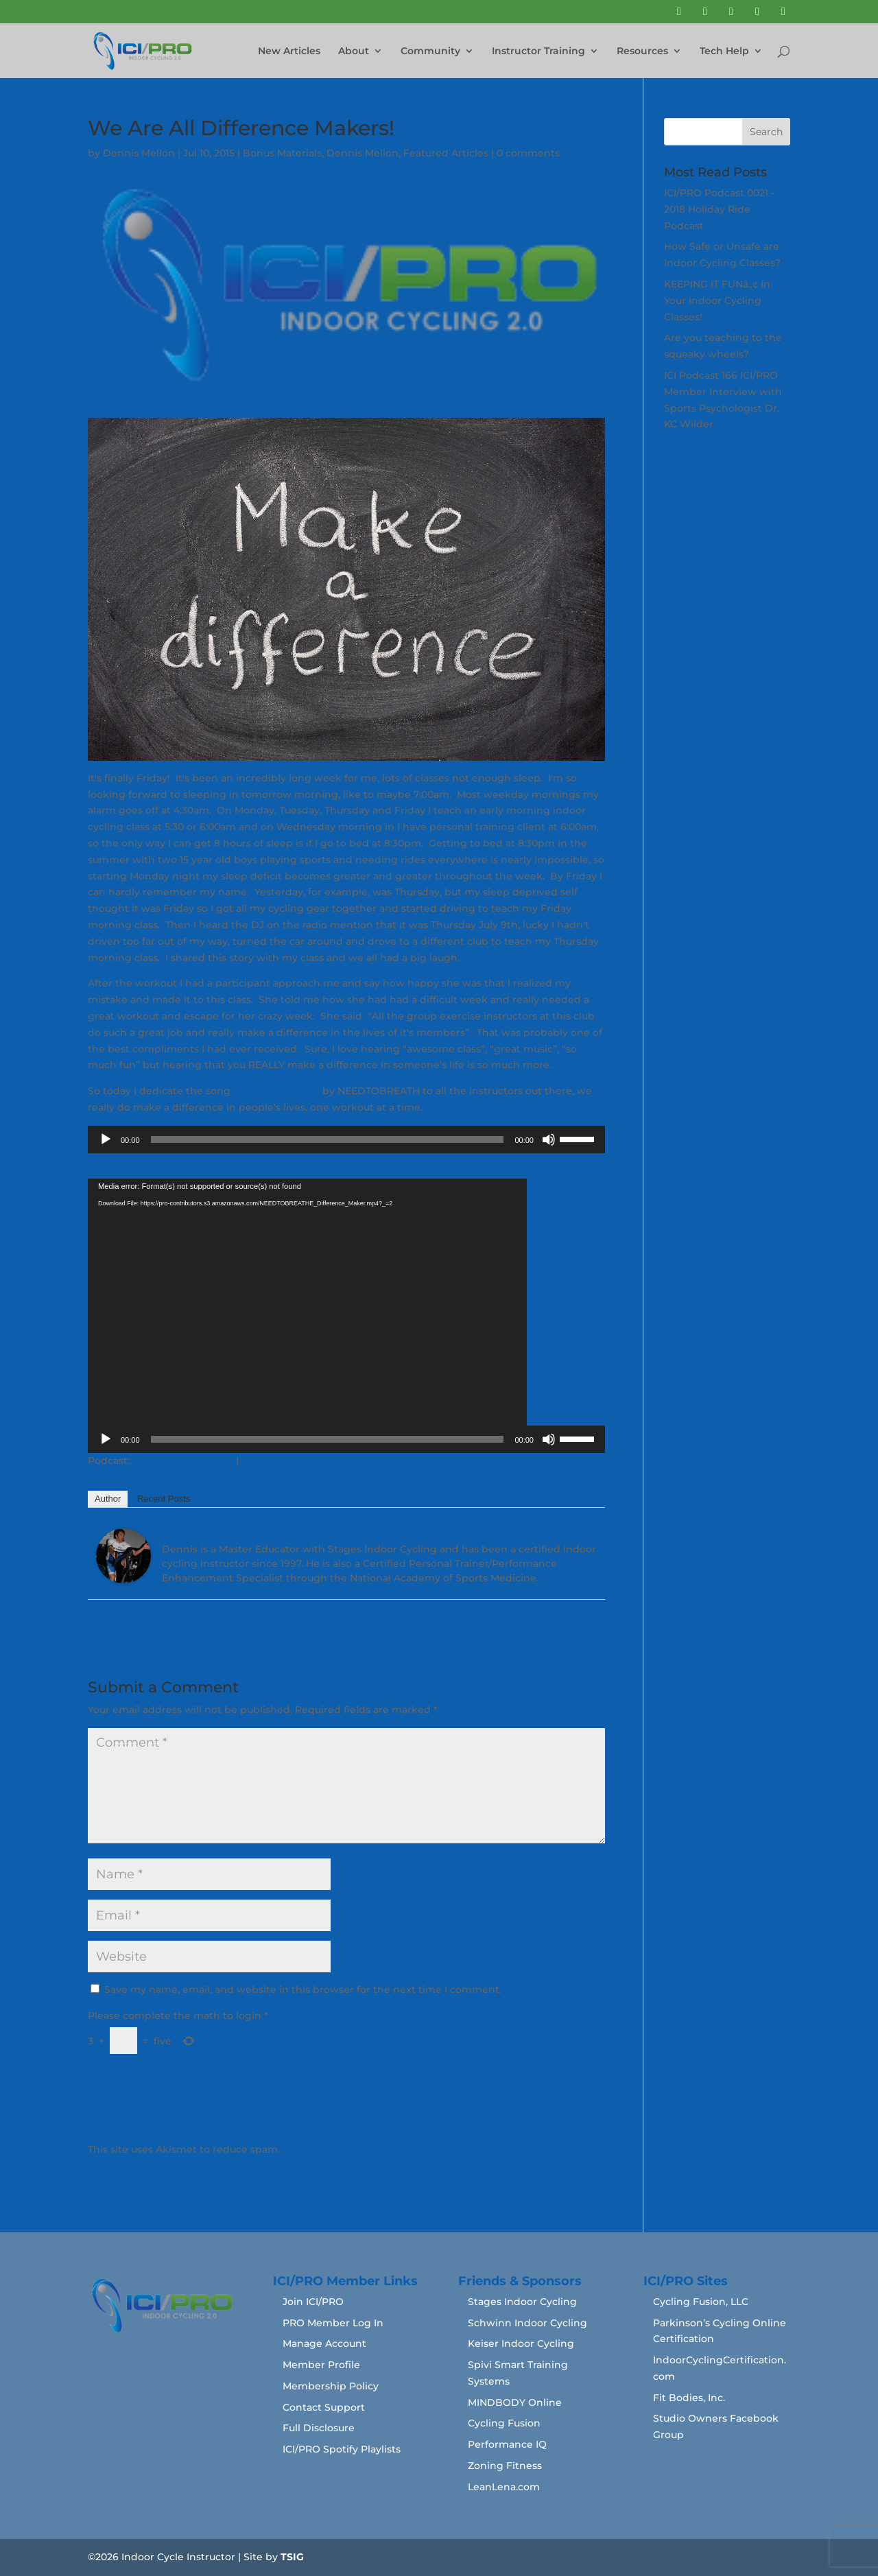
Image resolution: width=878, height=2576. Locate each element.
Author (108, 1498)
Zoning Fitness (505, 2465)
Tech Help (724, 51)
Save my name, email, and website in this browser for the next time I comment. (302, 1989)
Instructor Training (538, 51)
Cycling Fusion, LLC (700, 2301)
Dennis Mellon (139, 153)
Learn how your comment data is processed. (393, 2149)
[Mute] (549, 1139)
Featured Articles (445, 153)
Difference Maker (276, 1091)
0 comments (528, 153)
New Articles (289, 51)
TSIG (292, 2557)
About (353, 51)
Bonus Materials (282, 153)
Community (430, 51)
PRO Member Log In (333, 2323)
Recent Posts (163, 1498)
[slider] (327, 1139)
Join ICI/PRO (313, 2301)
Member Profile (321, 2365)
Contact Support (324, 2407)
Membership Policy (331, 2386)
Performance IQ (507, 2444)
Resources (642, 51)
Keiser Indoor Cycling (521, 2343)
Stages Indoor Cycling (522, 2301)
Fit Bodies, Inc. (689, 2397)
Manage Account (324, 2343)
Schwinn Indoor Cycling (527, 2323)
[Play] (105, 1139)
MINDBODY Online (515, 2402)
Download (267, 1460)
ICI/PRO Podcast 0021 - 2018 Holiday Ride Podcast (719, 209)
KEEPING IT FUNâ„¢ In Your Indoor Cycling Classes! (717, 300)
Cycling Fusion (504, 2423)
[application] (346, 1139)
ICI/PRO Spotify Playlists (342, 2449)
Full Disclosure (319, 2428)
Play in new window (182, 1460)
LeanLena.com (504, 2487)
